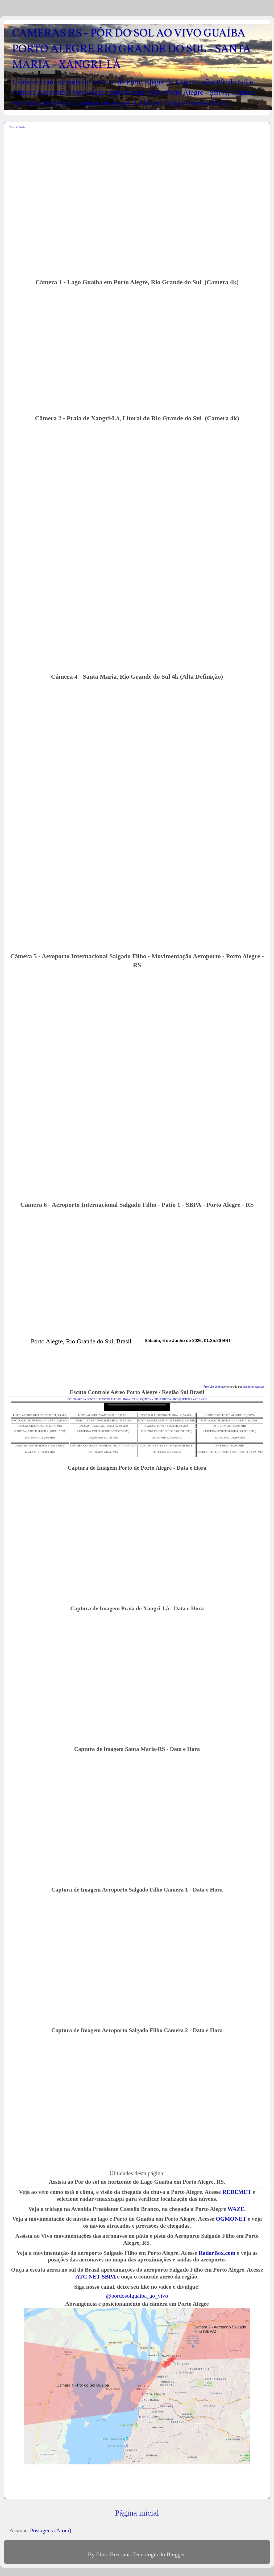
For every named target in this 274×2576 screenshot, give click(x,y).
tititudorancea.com (253, 1386)
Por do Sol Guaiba (17, 127)
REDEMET (236, 2192)
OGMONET (231, 2219)
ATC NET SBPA (95, 2276)
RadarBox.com (216, 2253)
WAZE (235, 2209)
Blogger (176, 2554)
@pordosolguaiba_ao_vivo (137, 2296)
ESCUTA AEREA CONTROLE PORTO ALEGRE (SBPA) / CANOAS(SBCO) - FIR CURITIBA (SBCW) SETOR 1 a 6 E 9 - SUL (137, 1399)
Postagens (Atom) (50, 2530)
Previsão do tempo (215, 1386)
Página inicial (137, 2512)
